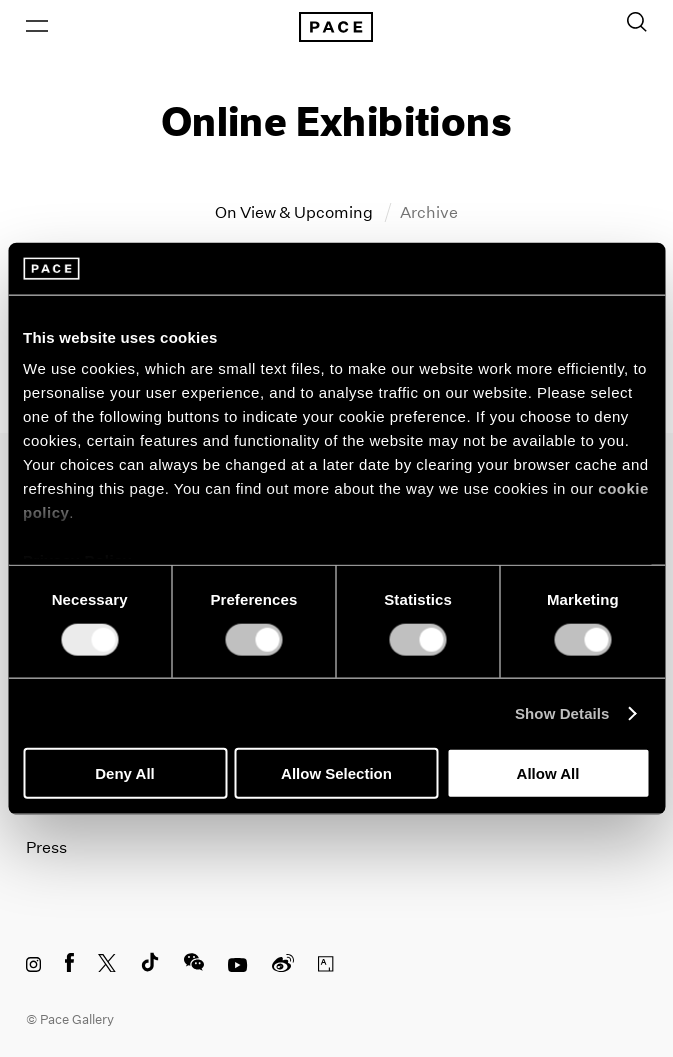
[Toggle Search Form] (637, 22)
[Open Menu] (37, 26)
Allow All (548, 773)
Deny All (124, 773)
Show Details (562, 712)
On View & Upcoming (295, 212)
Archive (429, 212)
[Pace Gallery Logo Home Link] (337, 27)
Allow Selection (336, 773)
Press (46, 847)
